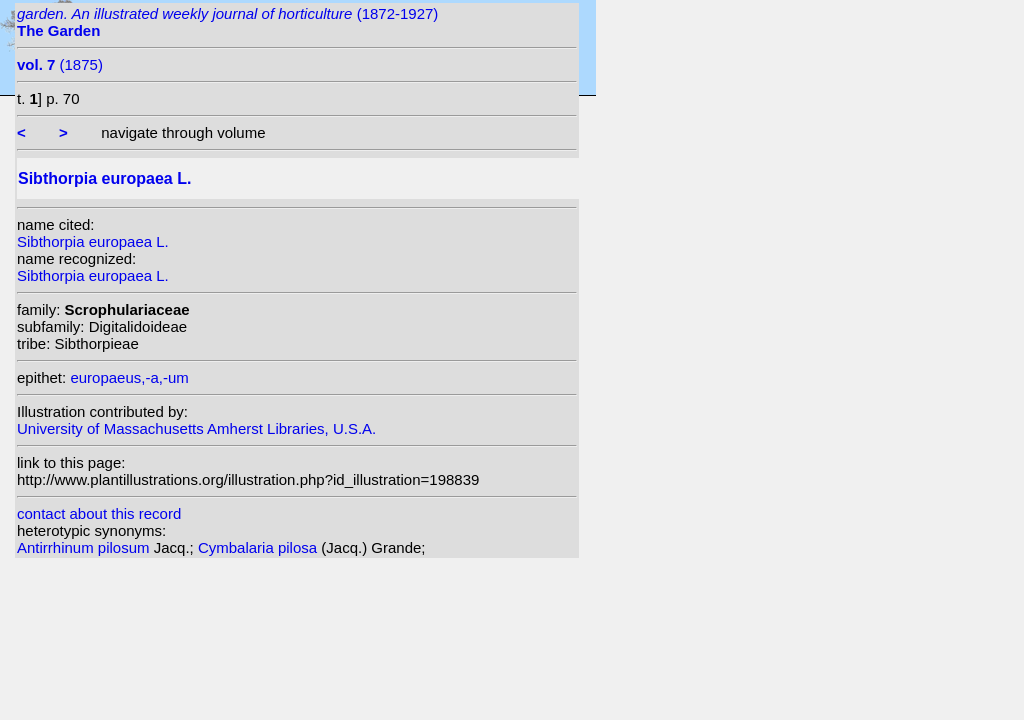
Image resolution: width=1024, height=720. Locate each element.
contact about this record (99, 513)
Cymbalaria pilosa (259, 547)
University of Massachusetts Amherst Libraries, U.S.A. (196, 428)
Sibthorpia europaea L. (93, 241)
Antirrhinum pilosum (85, 547)
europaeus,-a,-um (129, 377)
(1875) (60, 64)
